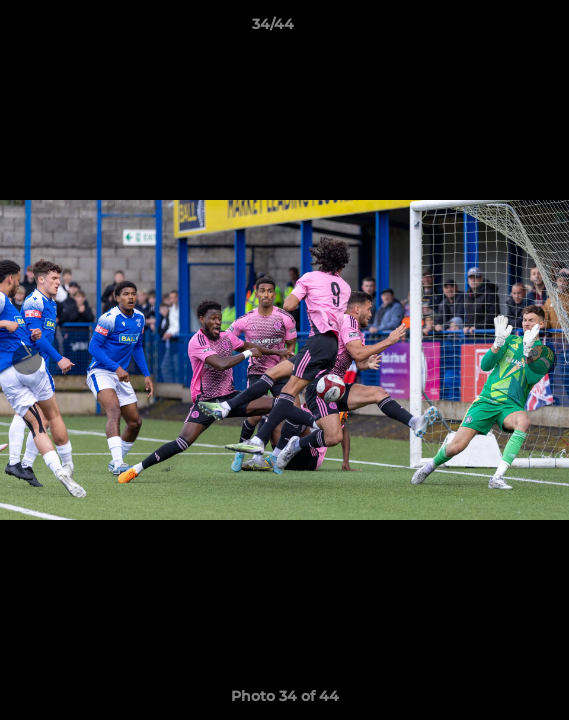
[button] (497, 29)
